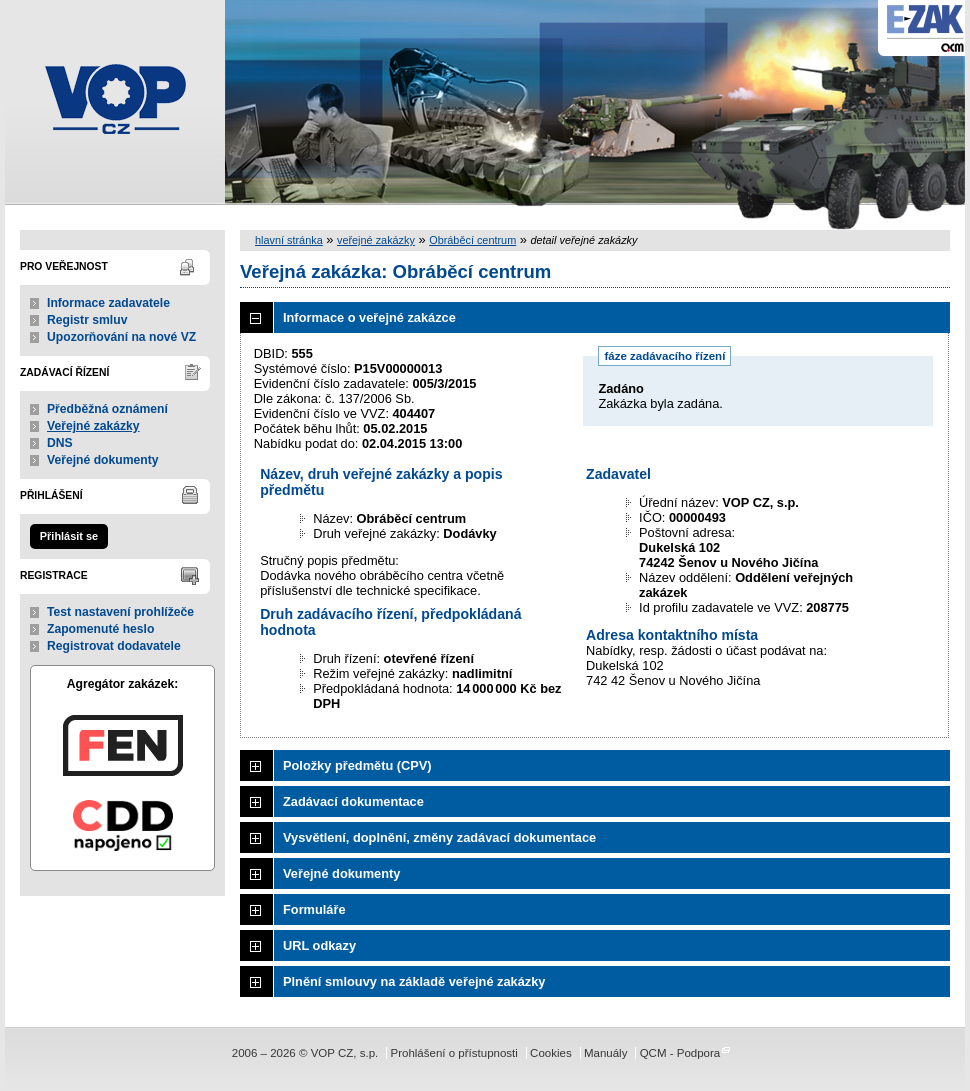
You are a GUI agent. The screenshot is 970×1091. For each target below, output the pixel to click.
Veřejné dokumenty (102, 460)
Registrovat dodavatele (114, 646)
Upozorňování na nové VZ (121, 337)
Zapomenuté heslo (100, 629)
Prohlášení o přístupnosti (453, 1053)
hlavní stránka (289, 240)
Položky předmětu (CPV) (357, 765)
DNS (60, 443)
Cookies (551, 1053)
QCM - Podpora (680, 1053)
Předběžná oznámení (107, 409)
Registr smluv (87, 320)
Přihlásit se (69, 536)
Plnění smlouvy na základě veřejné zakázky (414, 981)
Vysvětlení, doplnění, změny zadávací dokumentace (439, 837)
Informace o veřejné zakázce (369, 317)
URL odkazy (319, 945)
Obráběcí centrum (472, 240)
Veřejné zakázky (93, 426)
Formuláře (314, 909)
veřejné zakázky (376, 240)
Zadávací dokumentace (353, 801)
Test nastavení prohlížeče (120, 612)
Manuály (606, 1053)
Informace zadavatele (108, 303)
